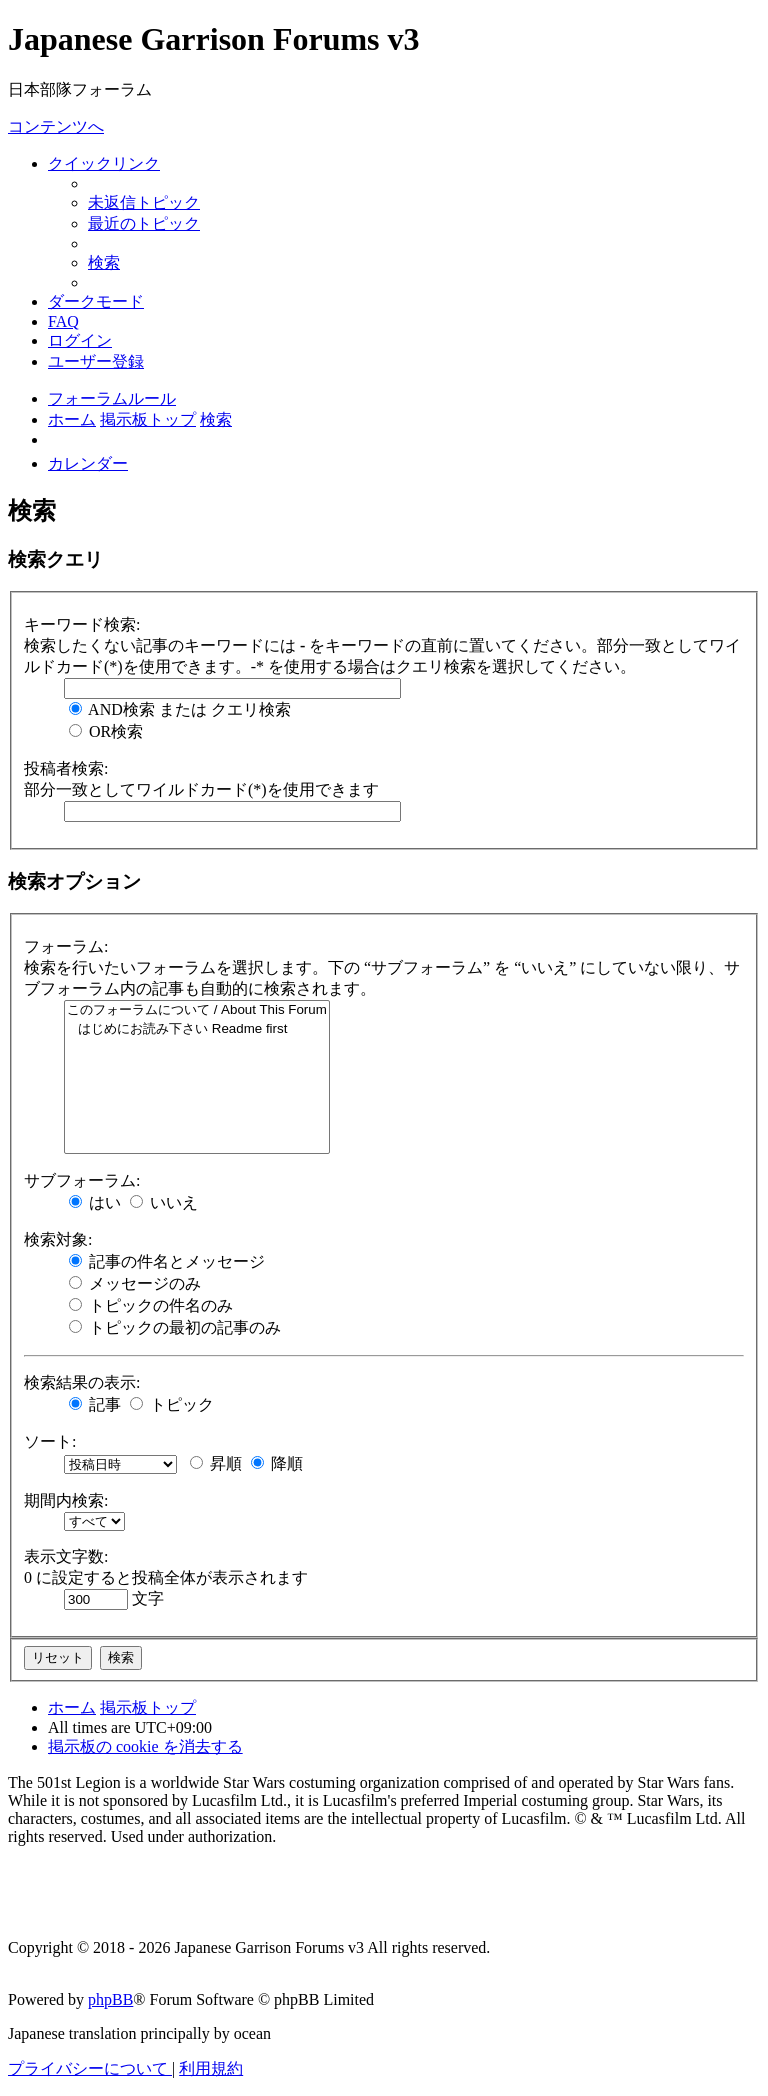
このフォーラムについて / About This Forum (197, 1010)
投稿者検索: (66, 768)
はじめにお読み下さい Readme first (197, 1029)
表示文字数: (66, 1556)
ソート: (50, 1441)
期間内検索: (66, 1500)
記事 (95, 1404)
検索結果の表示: (82, 1382)
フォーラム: (66, 946)
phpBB (110, 1999)
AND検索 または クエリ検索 (180, 709)
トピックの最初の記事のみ (175, 1327)
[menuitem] (144, 202)
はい (95, 1202)
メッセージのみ (135, 1283)
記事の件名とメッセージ (167, 1261)
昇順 (216, 1463)
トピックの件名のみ (151, 1305)
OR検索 (106, 731)
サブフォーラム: (82, 1180)
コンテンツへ (56, 126)
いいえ (164, 1202)
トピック (172, 1404)
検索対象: (58, 1239)
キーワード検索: (82, 624)
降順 (277, 1463)
